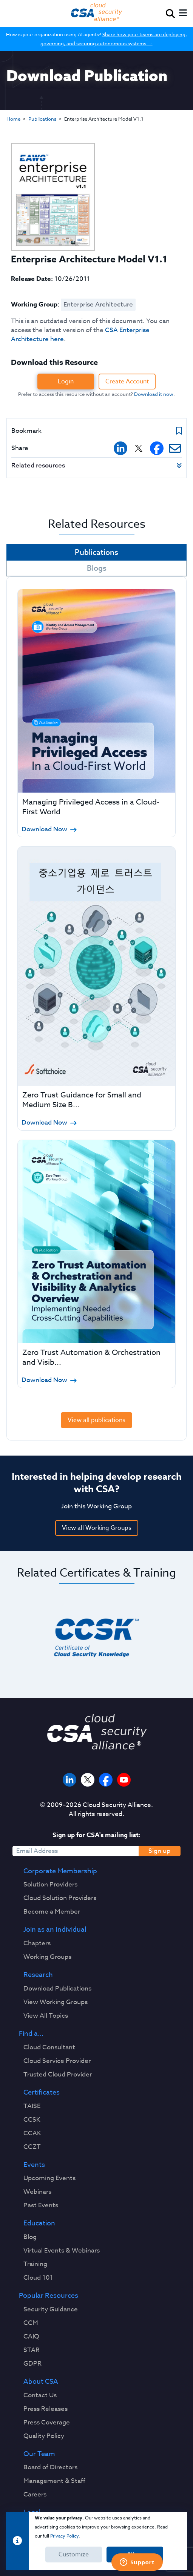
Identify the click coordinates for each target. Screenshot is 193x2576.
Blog (30, 2237)
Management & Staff (54, 2481)
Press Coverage (46, 2422)
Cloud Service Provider (57, 2061)
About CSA (40, 2381)
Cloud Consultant (49, 2047)
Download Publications (57, 1988)
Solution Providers (50, 1884)
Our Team (39, 2454)
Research (38, 1975)
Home (13, 118)
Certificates (41, 2092)
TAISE (31, 2106)
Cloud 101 (38, 2277)
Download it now (153, 394)
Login (66, 381)
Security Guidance (50, 2309)
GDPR (32, 2363)
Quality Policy (43, 2436)
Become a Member (51, 1911)
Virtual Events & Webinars (61, 2250)
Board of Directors (50, 2467)
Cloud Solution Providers (59, 1898)
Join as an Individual (54, 1929)
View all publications (96, 1420)
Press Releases (45, 2409)
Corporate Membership (60, 1871)
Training (35, 2264)
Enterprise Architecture (98, 304)
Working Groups (47, 1956)
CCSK (31, 2119)
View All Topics (45, 2015)
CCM (30, 2323)
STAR (31, 2350)
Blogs (97, 568)
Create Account (127, 381)
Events (34, 2165)
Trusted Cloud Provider (57, 2074)
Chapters (37, 1943)
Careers (34, 2494)
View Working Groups (55, 2002)
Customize (74, 2554)
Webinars (37, 2191)
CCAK (32, 2133)
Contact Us (40, 2395)
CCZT (32, 2147)
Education (39, 2223)
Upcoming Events (49, 2178)
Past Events (40, 2205)
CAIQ (31, 2336)
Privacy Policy (64, 2536)
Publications (42, 118)
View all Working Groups (96, 1527)
